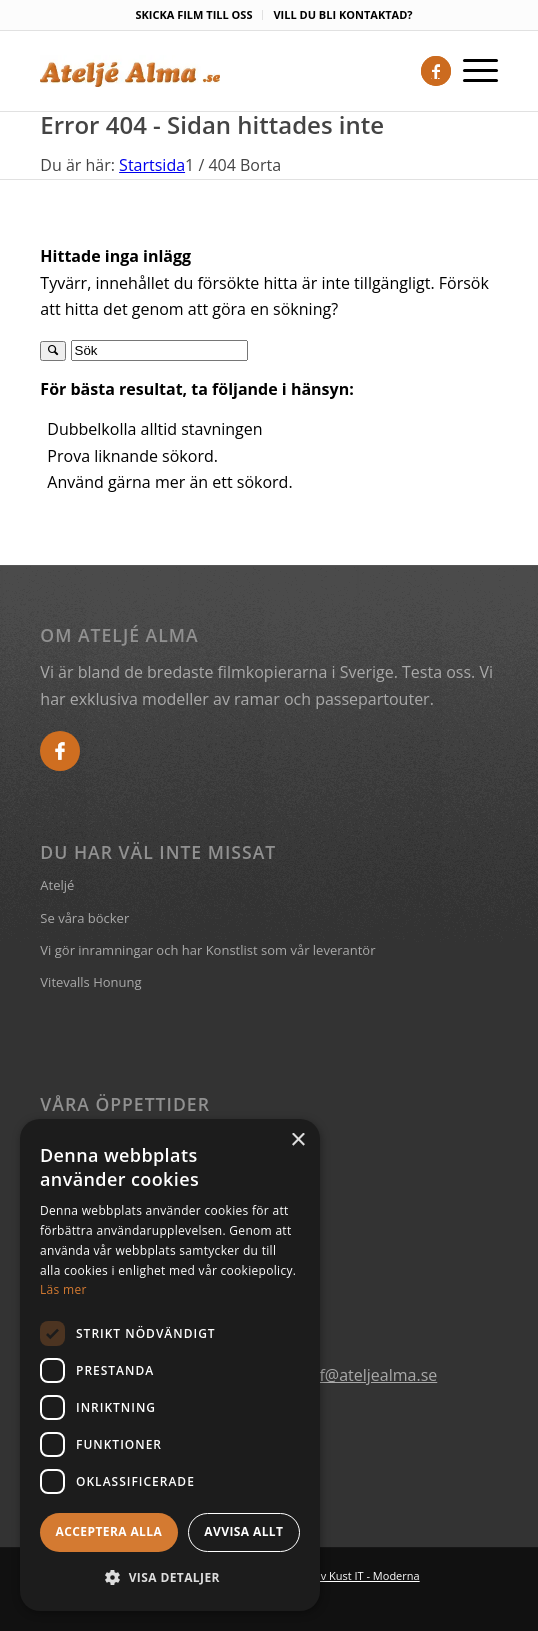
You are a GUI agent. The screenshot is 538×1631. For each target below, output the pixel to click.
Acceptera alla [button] (109, 1531)
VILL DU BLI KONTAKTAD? (342, 14)
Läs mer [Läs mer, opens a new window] (63, 1289)
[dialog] (170, 1365)
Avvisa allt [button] (243, 1531)
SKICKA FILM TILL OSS (193, 14)
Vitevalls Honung (90, 982)
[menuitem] (194, 15)
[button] (170, 1578)
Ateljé (57, 885)
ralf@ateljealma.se (368, 1375)
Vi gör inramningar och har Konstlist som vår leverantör (207, 950)
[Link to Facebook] (436, 71)
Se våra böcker (84, 918)
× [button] (297, 1140)
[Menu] (474, 71)
